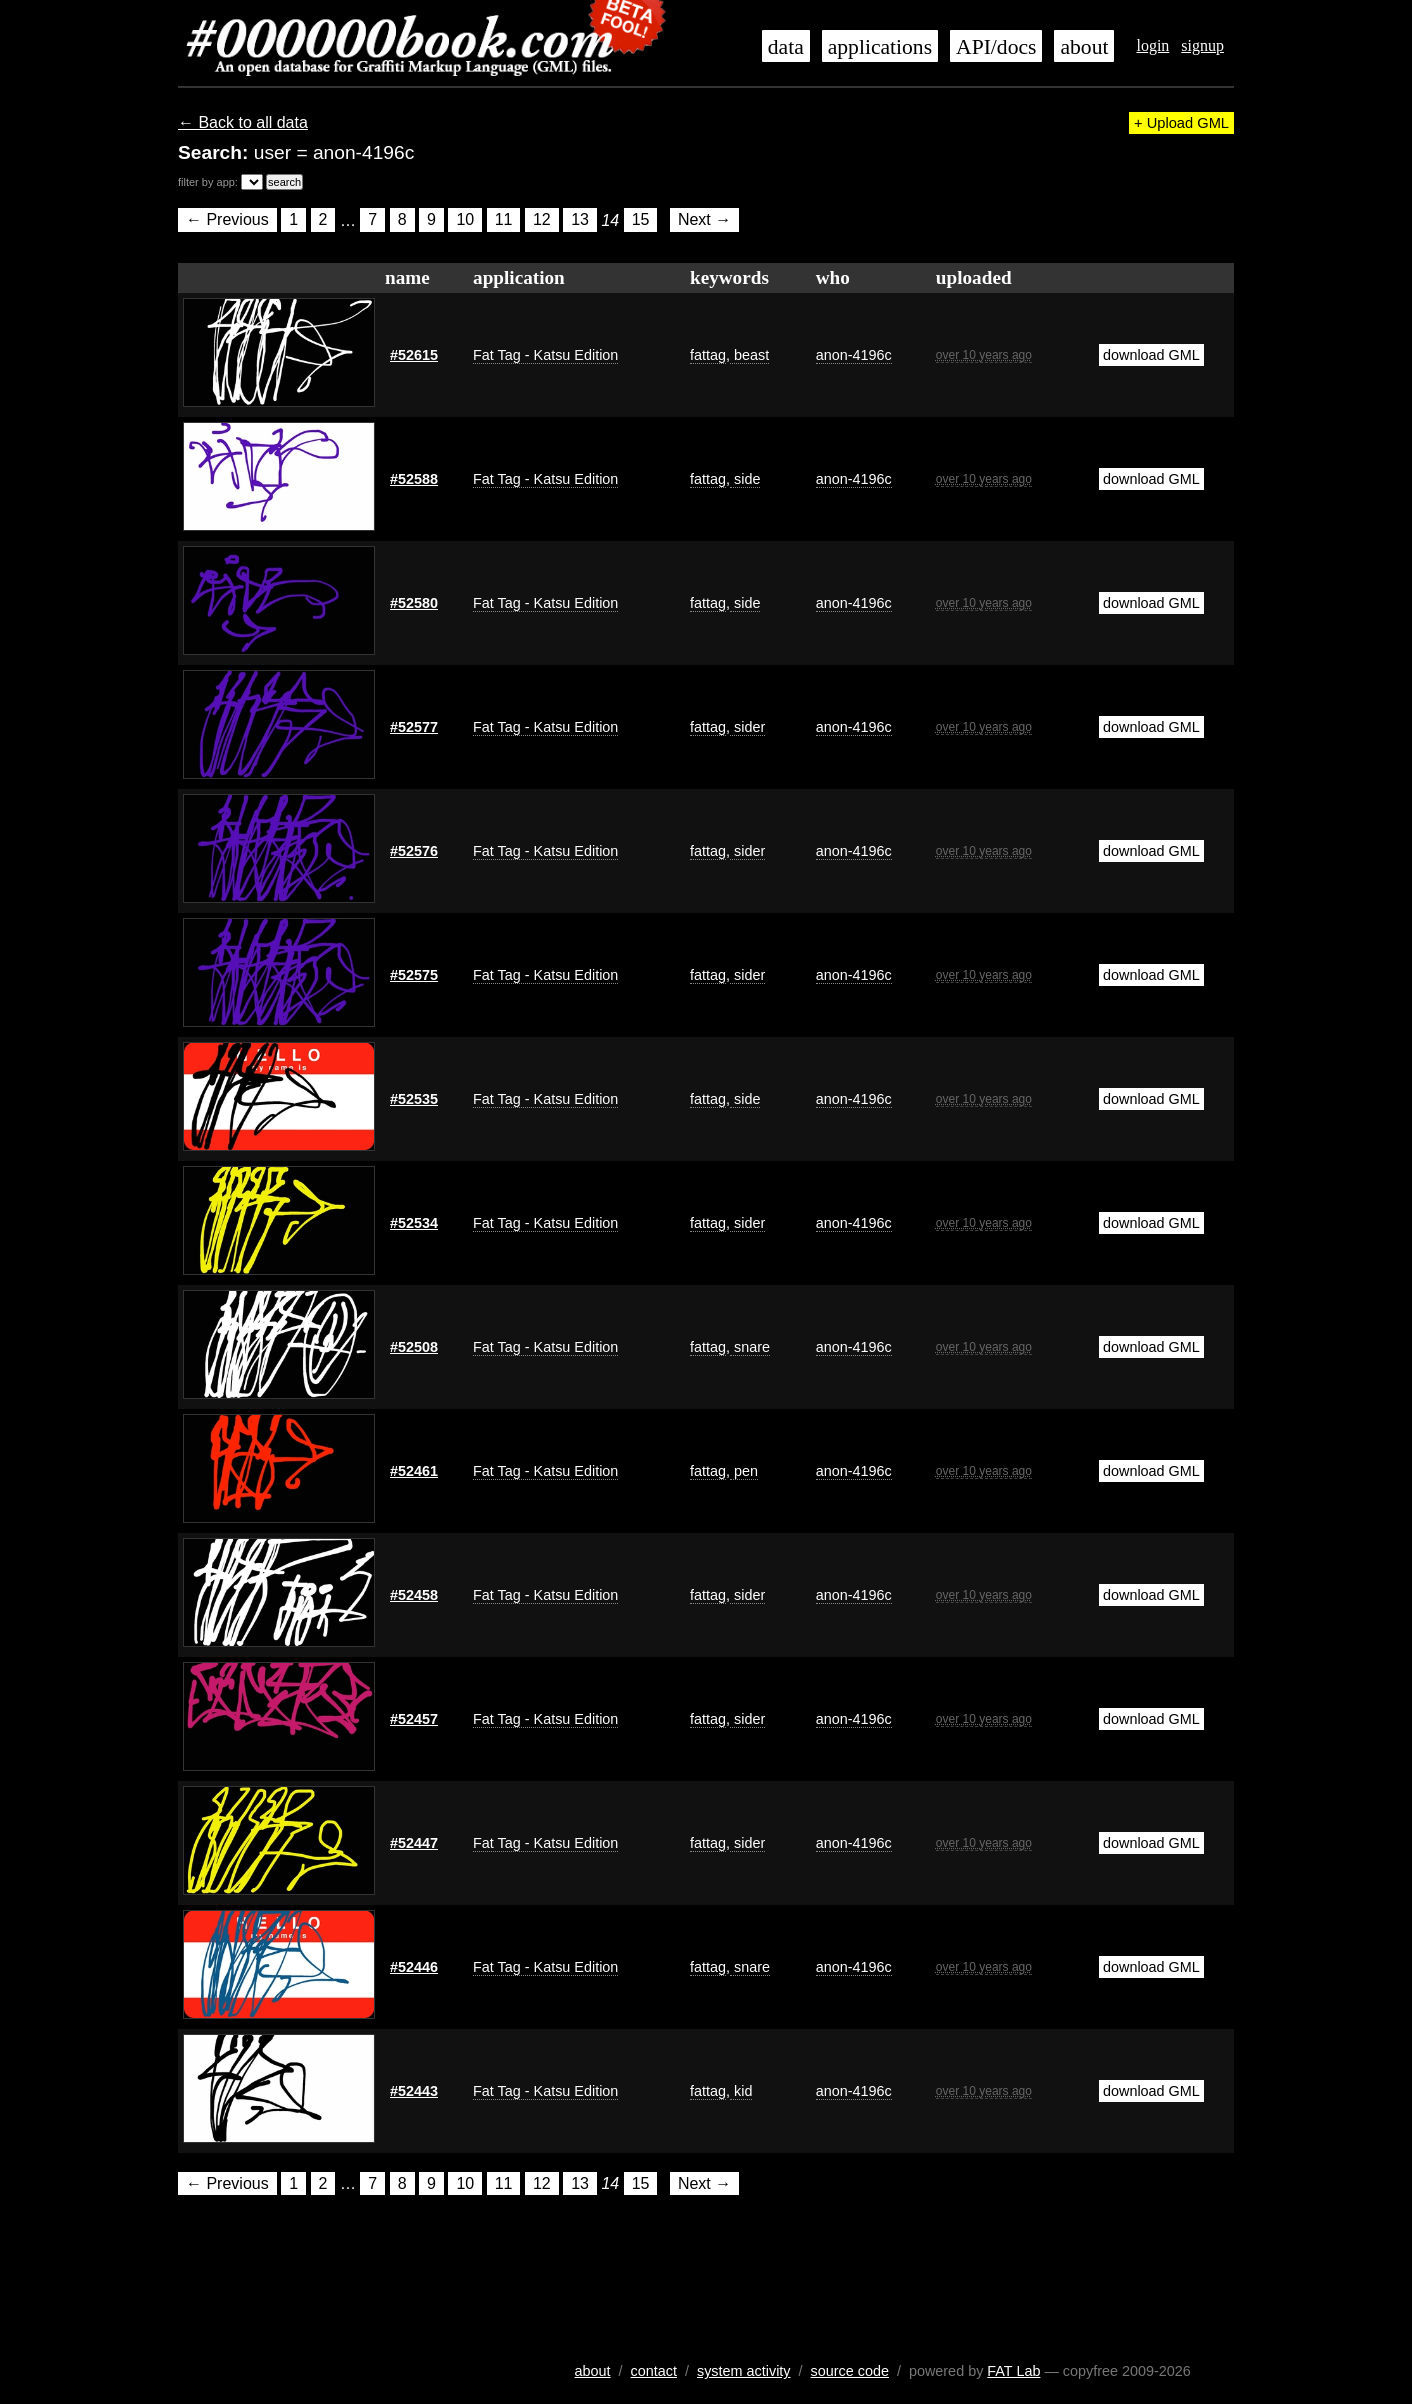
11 (504, 220)
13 (580, 220)
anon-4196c (854, 355)
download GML (1151, 355)
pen (744, 1471)
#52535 (414, 1099)
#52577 (414, 727)
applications (880, 47)
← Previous (227, 220)
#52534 (414, 1223)
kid (741, 2091)
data (786, 47)
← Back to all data (243, 122)
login (1152, 45)
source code (850, 2371)
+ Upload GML (1181, 123)
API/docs (996, 47)
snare (750, 1347)
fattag (708, 355)
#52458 (414, 1595)
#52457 (414, 1719)
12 (542, 220)
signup (1202, 45)
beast (749, 355)
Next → (704, 220)
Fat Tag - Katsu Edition (545, 355)
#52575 (414, 975)
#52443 (414, 2091)
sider (747, 727)
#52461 (414, 1471)
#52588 (414, 479)
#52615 (414, 355)
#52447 (414, 1843)
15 (641, 220)
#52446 (414, 1967)
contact (654, 2371)
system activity (744, 2371)
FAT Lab (1013, 2371)
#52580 (414, 603)
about (1084, 47)
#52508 (414, 1347)
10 (465, 220)
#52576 (414, 851)
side (745, 479)
